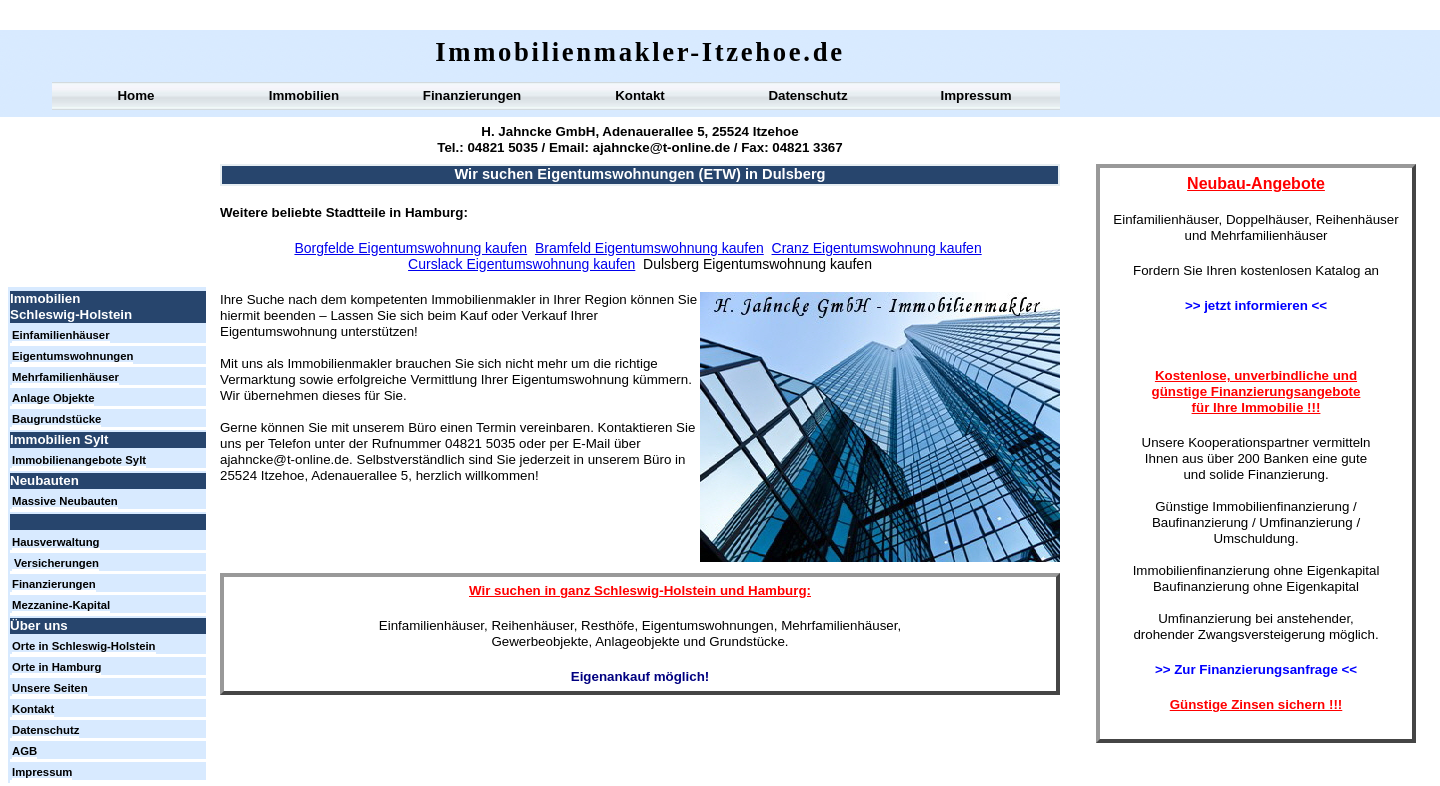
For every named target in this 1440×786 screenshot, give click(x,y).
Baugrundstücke (56, 419)
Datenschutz (807, 95)
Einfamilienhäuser (61, 335)
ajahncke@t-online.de (659, 147)
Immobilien (304, 95)
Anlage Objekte (53, 398)
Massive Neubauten (65, 501)
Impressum (975, 95)
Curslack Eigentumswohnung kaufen (521, 264)
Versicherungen (56, 563)
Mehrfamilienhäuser (65, 377)
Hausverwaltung (56, 542)
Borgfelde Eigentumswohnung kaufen (410, 248)
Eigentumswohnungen (72, 356)
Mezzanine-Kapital (61, 605)
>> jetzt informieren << (1256, 305)
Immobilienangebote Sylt (79, 460)
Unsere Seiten (50, 688)
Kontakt (640, 95)
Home (135, 95)
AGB (24, 751)
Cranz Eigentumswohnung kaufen (877, 248)
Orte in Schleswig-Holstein (84, 646)
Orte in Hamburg (56, 667)
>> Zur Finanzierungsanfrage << (1256, 669)
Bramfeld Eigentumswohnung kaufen (649, 248)
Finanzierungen (472, 95)
